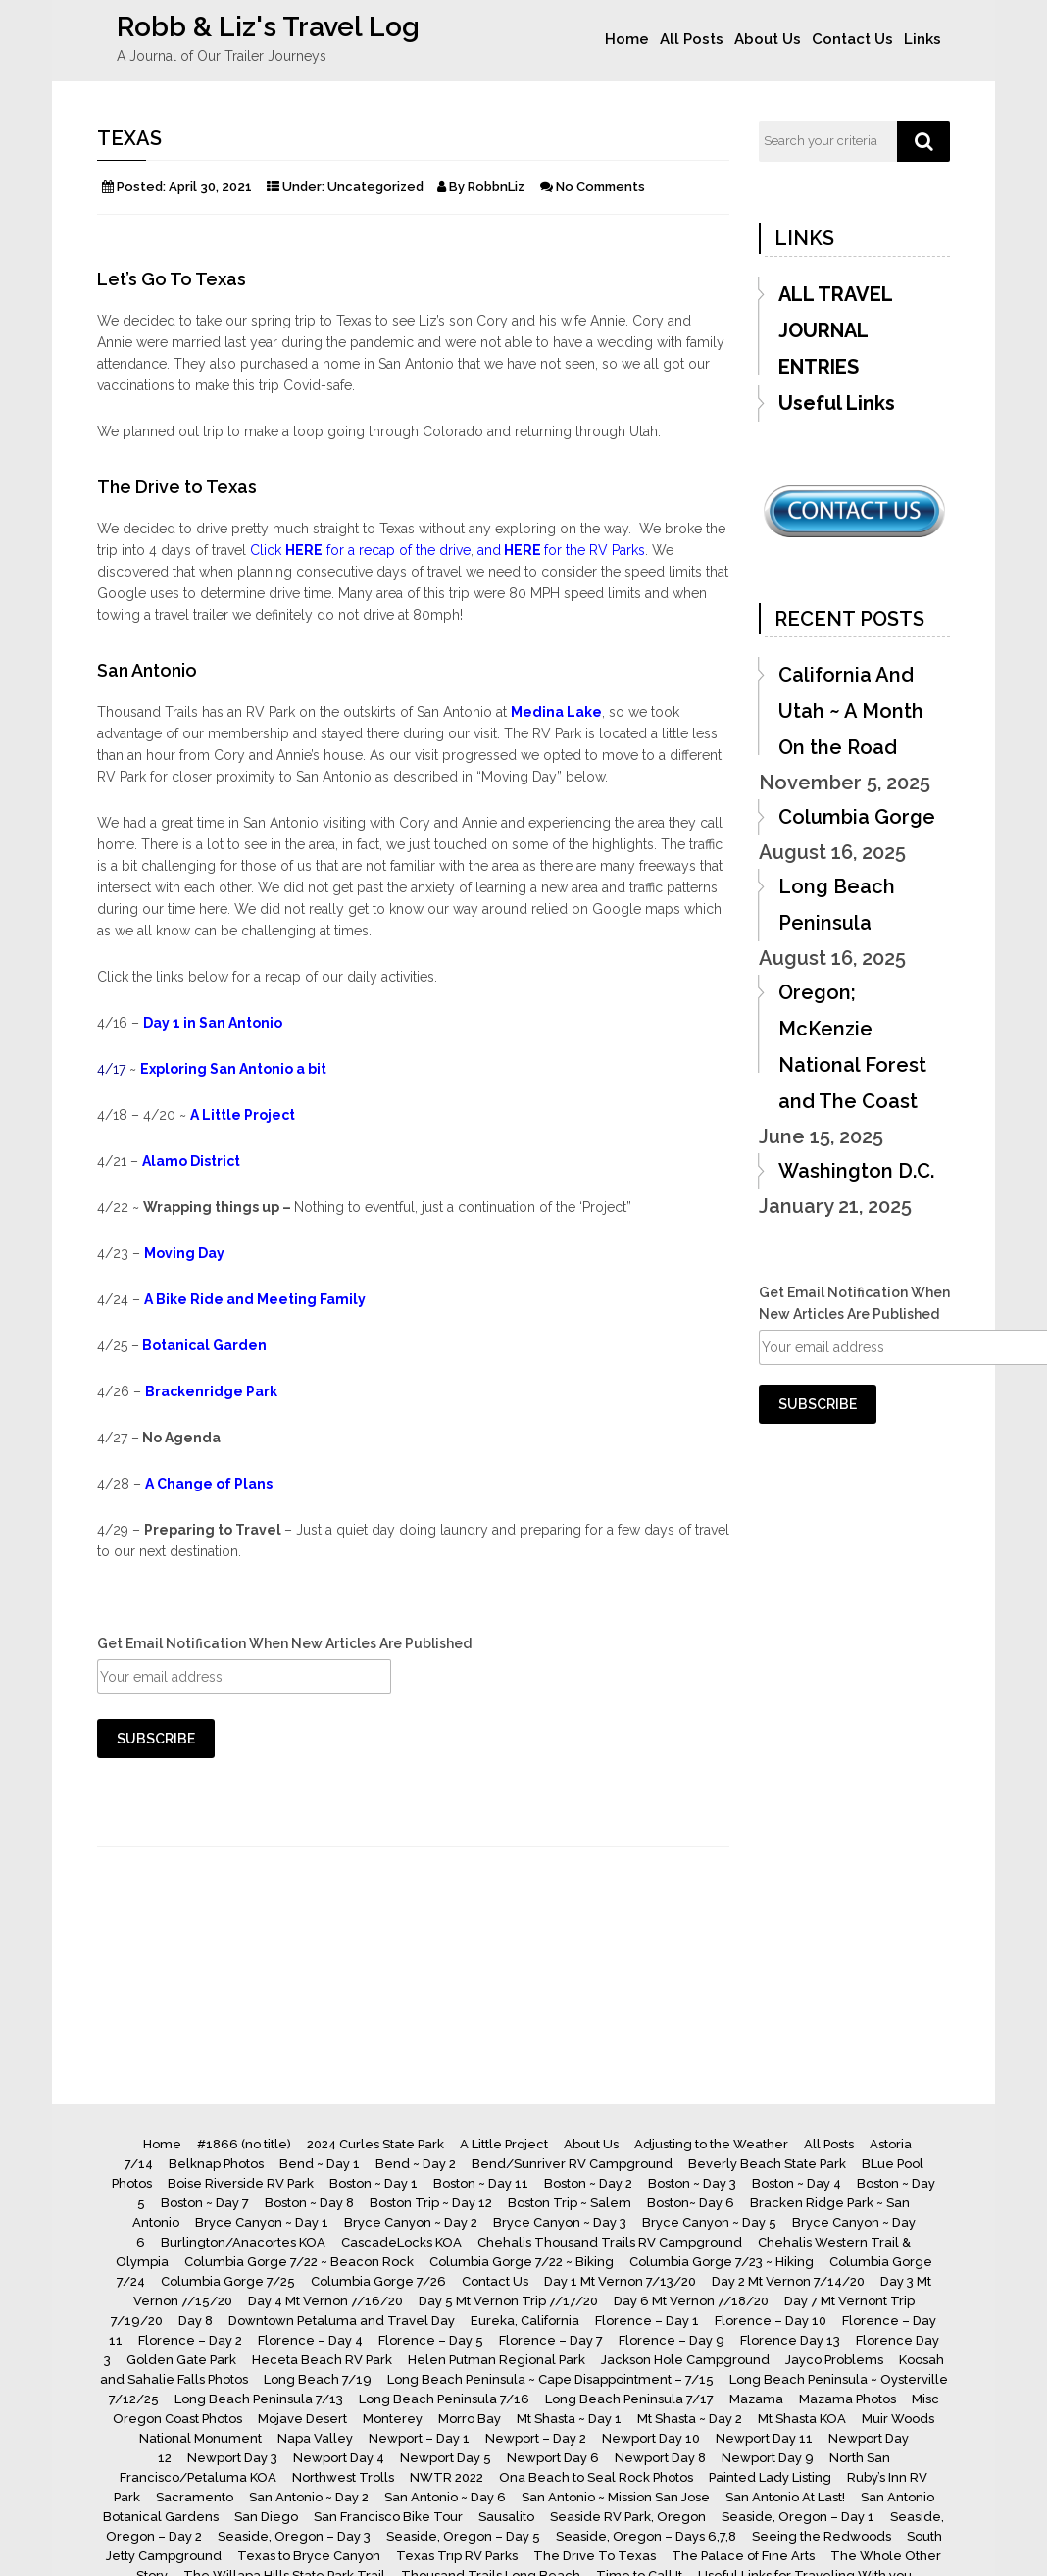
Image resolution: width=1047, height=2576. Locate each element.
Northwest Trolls (343, 2477)
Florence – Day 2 (190, 2340)
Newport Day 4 (338, 2457)
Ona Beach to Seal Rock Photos (596, 2477)
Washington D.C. (856, 1171)
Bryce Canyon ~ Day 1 (261, 2222)
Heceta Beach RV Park (322, 2359)
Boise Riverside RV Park (241, 2183)
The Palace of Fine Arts (743, 2556)
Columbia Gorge (856, 817)
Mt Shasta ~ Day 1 (569, 2418)
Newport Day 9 (768, 2457)
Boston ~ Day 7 (205, 2203)
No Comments (600, 186)
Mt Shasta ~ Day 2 (689, 2418)
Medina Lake (556, 712)
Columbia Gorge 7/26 (378, 2281)
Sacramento (194, 2497)
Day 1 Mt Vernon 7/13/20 (620, 2281)
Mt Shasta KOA (802, 2418)
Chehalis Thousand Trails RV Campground (609, 2242)
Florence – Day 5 (430, 2340)
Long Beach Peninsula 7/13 (258, 2399)
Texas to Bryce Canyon (308, 2556)
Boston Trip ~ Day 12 (431, 2203)
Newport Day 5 (445, 2457)
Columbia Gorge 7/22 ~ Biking (521, 2261)
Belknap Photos (216, 2163)
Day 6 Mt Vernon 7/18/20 (691, 2301)
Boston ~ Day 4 (796, 2183)
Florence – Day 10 (770, 2320)
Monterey (393, 2418)
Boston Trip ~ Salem (569, 2203)
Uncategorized (375, 186)
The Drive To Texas (594, 2556)
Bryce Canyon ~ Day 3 (559, 2222)
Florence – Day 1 (647, 2320)
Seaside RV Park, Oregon (628, 2516)
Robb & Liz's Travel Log (268, 27)
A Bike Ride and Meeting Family (255, 1299)
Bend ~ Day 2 (415, 2163)
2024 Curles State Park (375, 2144)
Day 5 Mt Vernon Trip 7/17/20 (508, 2301)
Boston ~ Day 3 (692, 2183)
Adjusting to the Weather (711, 2144)
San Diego (266, 2516)
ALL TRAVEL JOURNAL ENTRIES (835, 330)
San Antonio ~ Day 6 (445, 2497)
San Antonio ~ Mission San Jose (616, 2497)
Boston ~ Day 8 (309, 2203)
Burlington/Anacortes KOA (243, 2242)
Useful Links (836, 403)
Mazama (756, 2399)
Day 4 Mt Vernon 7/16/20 (325, 2301)
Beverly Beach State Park (767, 2163)
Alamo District (191, 1161)
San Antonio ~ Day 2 (309, 2497)
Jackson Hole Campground (685, 2359)
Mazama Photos (847, 2399)
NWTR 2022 (446, 2477)
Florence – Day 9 (671, 2340)
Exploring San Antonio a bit (233, 1069)
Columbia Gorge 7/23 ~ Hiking (721, 2261)
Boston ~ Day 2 (588, 2183)
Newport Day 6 (553, 2457)
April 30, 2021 (210, 186)
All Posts (691, 39)
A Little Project (242, 1115)
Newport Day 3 (232, 2457)
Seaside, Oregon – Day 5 (463, 2536)
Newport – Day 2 (535, 2438)
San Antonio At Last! (785, 2497)
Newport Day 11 (764, 2438)
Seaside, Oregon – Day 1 (798, 2516)
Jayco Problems (834, 2359)
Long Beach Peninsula (836, 904)
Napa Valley (315, 2438)
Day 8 (195, 2320)
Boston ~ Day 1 (373, 2183)
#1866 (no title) (244, 2144)
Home (627, 39)
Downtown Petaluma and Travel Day (341, 2320)
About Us (767, 39)
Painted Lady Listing (770, 2477)
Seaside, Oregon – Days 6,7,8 (646, 2536)
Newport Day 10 (651, 2438)
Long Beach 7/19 (318, 2379)
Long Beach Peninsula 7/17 (629, 2399)
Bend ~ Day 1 (319, 2163)
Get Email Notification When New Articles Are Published (284, 1643)
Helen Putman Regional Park (496, 2359)
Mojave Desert (302, 2418)
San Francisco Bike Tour (388, 2516)
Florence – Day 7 (551, 2340)
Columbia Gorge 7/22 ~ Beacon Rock (299, 2261)
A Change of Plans (209, 1483)
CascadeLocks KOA (401, 2242)
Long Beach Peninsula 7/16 (444, 2399)
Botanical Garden (203, 1345)
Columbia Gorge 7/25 (228, 2281)
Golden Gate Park (181, 2359)
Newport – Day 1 (419, 2438)
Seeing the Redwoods (821, 2536)
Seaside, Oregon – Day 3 (294, 2536)
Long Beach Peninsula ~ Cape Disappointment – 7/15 (550, 2379)
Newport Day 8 (660, 2457)
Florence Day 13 (790, 2340)
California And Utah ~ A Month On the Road (850, 711)
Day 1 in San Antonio (212, 1023)
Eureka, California (525, 2320)
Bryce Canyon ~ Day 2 (410, 2222)
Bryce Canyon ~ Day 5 (709, 2222)
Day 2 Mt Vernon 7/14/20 (788, 2281)
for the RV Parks (594, 550)
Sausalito (506, 2516)
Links (922, 39)
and (489, 550)
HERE (522, 550)
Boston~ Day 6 (690, 2203)
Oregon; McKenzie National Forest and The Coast (852, 1047)
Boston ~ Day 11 (480, 2183)
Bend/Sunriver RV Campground (572, 2163)
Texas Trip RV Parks (457, 2556)
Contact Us (852, 39)
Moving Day (184, 1253)
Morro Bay (469, 2418)
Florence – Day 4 (310, 2340)
